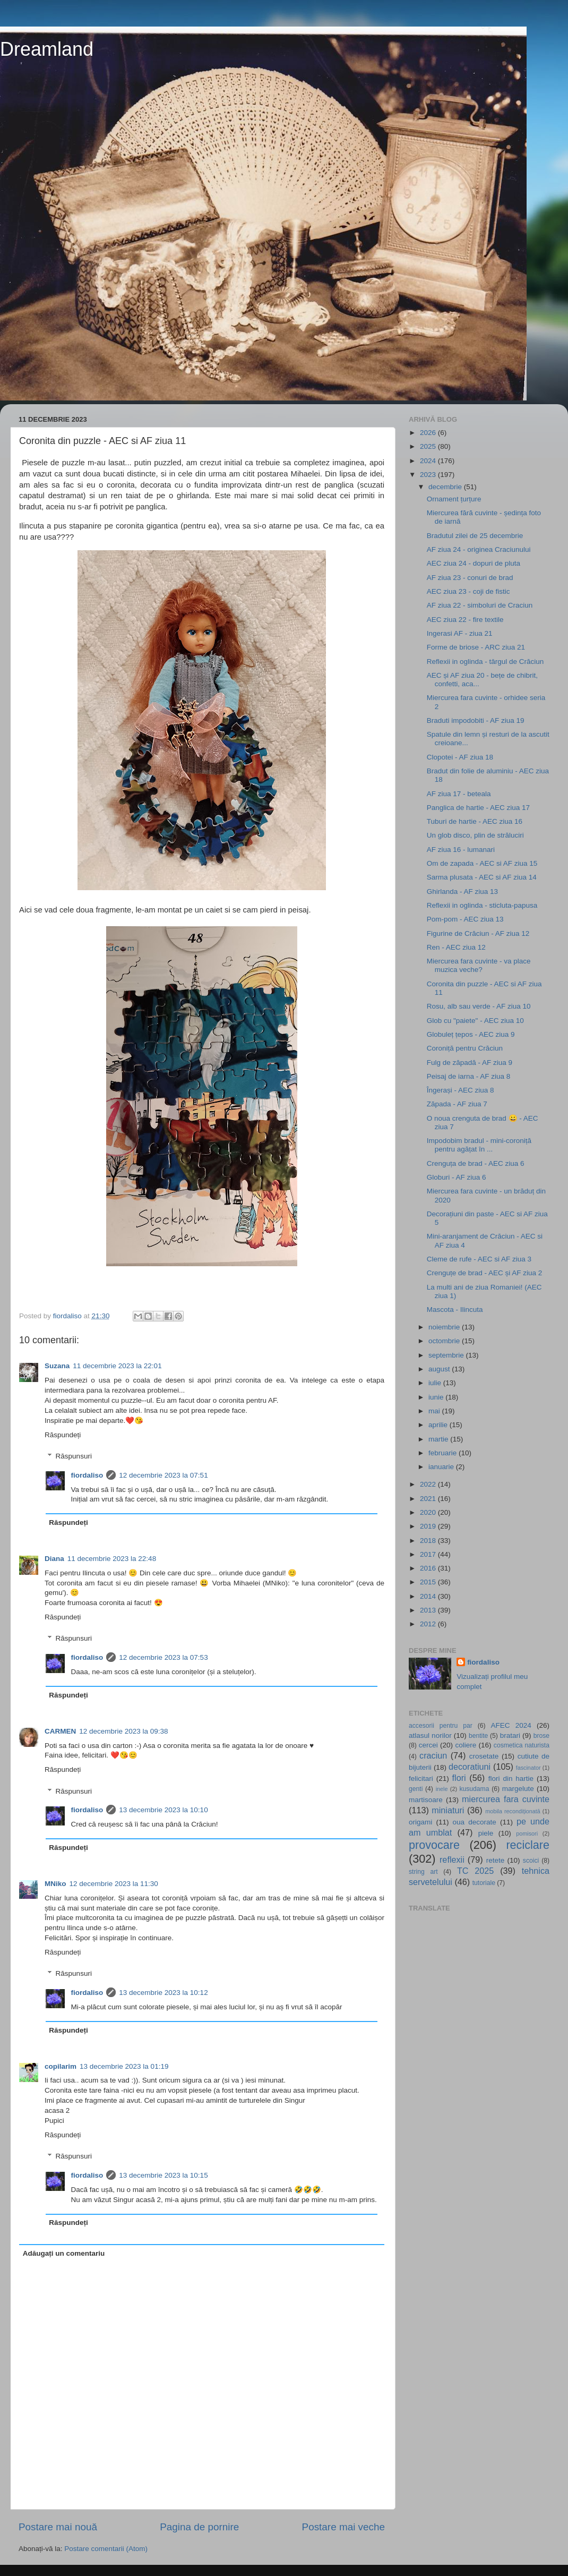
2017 (429, 1554)
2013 (429, 1610)
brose (541, 1735)
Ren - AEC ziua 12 (456, 947)
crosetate (484, 1756)
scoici (531, 1860)
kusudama (474, 1789)
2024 (429, 461)
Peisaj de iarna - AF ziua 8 (469, 1076)
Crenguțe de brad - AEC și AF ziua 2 (485, 1273)
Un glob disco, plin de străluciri (475, 835)
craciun (433, 1755)
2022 (429, 1484)
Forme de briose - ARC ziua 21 (476, 647)
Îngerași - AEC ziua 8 (460, 1090)
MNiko (55, 1884)
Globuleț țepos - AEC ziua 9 (471, 1034)
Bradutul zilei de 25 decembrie (475, 536)
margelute (518, 1789)
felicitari (421, 1778)
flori (459, 1777)
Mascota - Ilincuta (455, 1309)
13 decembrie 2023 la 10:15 (163, 2175)
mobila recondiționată (512, 1811)
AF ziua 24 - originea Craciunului (479, 549)
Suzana (57, 1366)
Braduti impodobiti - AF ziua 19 (475, 720)
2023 (429, 475)
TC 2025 (475, 1870)
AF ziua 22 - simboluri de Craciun (480, 605)
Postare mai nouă (58, 2526)
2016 (429, 1568)
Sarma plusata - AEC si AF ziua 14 (482, 877)
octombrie (445, 1341)
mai (435, 1411)
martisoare (426, 1800)
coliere (465, 1745)
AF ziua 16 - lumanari (461, 850)
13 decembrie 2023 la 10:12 (163, 1993)
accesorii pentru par (440, 1725)
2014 (429, 1596)
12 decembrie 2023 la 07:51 (163, 1475)
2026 (429, 433)
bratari (510, 1735)
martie (439, 1439)
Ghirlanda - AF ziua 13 (462, 891)
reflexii (452, 1859)
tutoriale (483, 1883)
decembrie (446, 487)
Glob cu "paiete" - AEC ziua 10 (475, 1021)
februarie (443, 1453)
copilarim (60, 2066)
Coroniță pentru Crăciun (465, 1048)
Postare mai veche (343, 2526)
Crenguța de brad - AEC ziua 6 (475, 1163)
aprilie (439, 1425)
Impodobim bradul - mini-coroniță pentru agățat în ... (479, 1145)
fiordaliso (87, 1475)
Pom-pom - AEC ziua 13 (465, 919)
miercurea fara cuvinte (505, 1799)
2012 (429, 1624)
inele (442, 1789)
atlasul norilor (430, 1735)
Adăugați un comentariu (64, 2253)
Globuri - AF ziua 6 (456, 1177)
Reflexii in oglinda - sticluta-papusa (482, 905)
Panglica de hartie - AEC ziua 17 (478, 808)
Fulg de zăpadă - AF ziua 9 (469, 1063)
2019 (429, 1526)
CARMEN (60, 1731)
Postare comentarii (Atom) (106, 2549)
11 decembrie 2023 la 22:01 (117, 1366)
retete (495, 1860)
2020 (429, 1512)
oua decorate (474, 1822)
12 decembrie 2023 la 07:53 (163, 1657)
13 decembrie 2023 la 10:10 (163, 1810)
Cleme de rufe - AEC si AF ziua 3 (479, 1259)
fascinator (528, 1767)
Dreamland (46, 49)
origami (420, 1822)
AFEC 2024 (510, 1725)
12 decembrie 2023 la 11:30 (114, 1884)
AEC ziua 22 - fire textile (465, 620)
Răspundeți (63, 1435)
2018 (429, 1541)
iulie (435, 1383)
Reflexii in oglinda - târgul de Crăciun (485, 662)
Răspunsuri (74, 1456)
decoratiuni (469, 1766)
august (440, 1369)
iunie (436, 1397)
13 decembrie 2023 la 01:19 (124, 2066)
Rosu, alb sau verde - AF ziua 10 (479, 1006)
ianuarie (442, 1467)
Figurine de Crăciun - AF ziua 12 (478, 933)
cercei (428, 1745)
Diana (54, 1559)
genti (416, 1789)
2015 (429, 1582)
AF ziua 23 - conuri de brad (470, 578)
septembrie (447, 1355)
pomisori (527, 1833)
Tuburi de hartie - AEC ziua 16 (474, 821)
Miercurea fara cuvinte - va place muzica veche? (479, 965)
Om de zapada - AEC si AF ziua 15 (482, 863)
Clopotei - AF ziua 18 (460, 757)
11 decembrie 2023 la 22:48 (111, 1559)
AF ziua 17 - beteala (459, 794)
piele (486, 1833)
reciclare (527, 1845)
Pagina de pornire (199, 2526)
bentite (478, 1735)
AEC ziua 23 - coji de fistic (468, 591)
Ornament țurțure (454, 499)
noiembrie (445, 1327)
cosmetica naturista (521, 1745)
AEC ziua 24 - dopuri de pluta (473, 563)
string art (423, 1871)
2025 (429, 446)
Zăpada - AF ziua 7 (457, 1104)
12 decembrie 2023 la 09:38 (123, 1731)
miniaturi (448, 1810)
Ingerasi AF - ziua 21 (460, 633)
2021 (429, 1499)
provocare (434, 1845)
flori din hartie (510, 1778)
